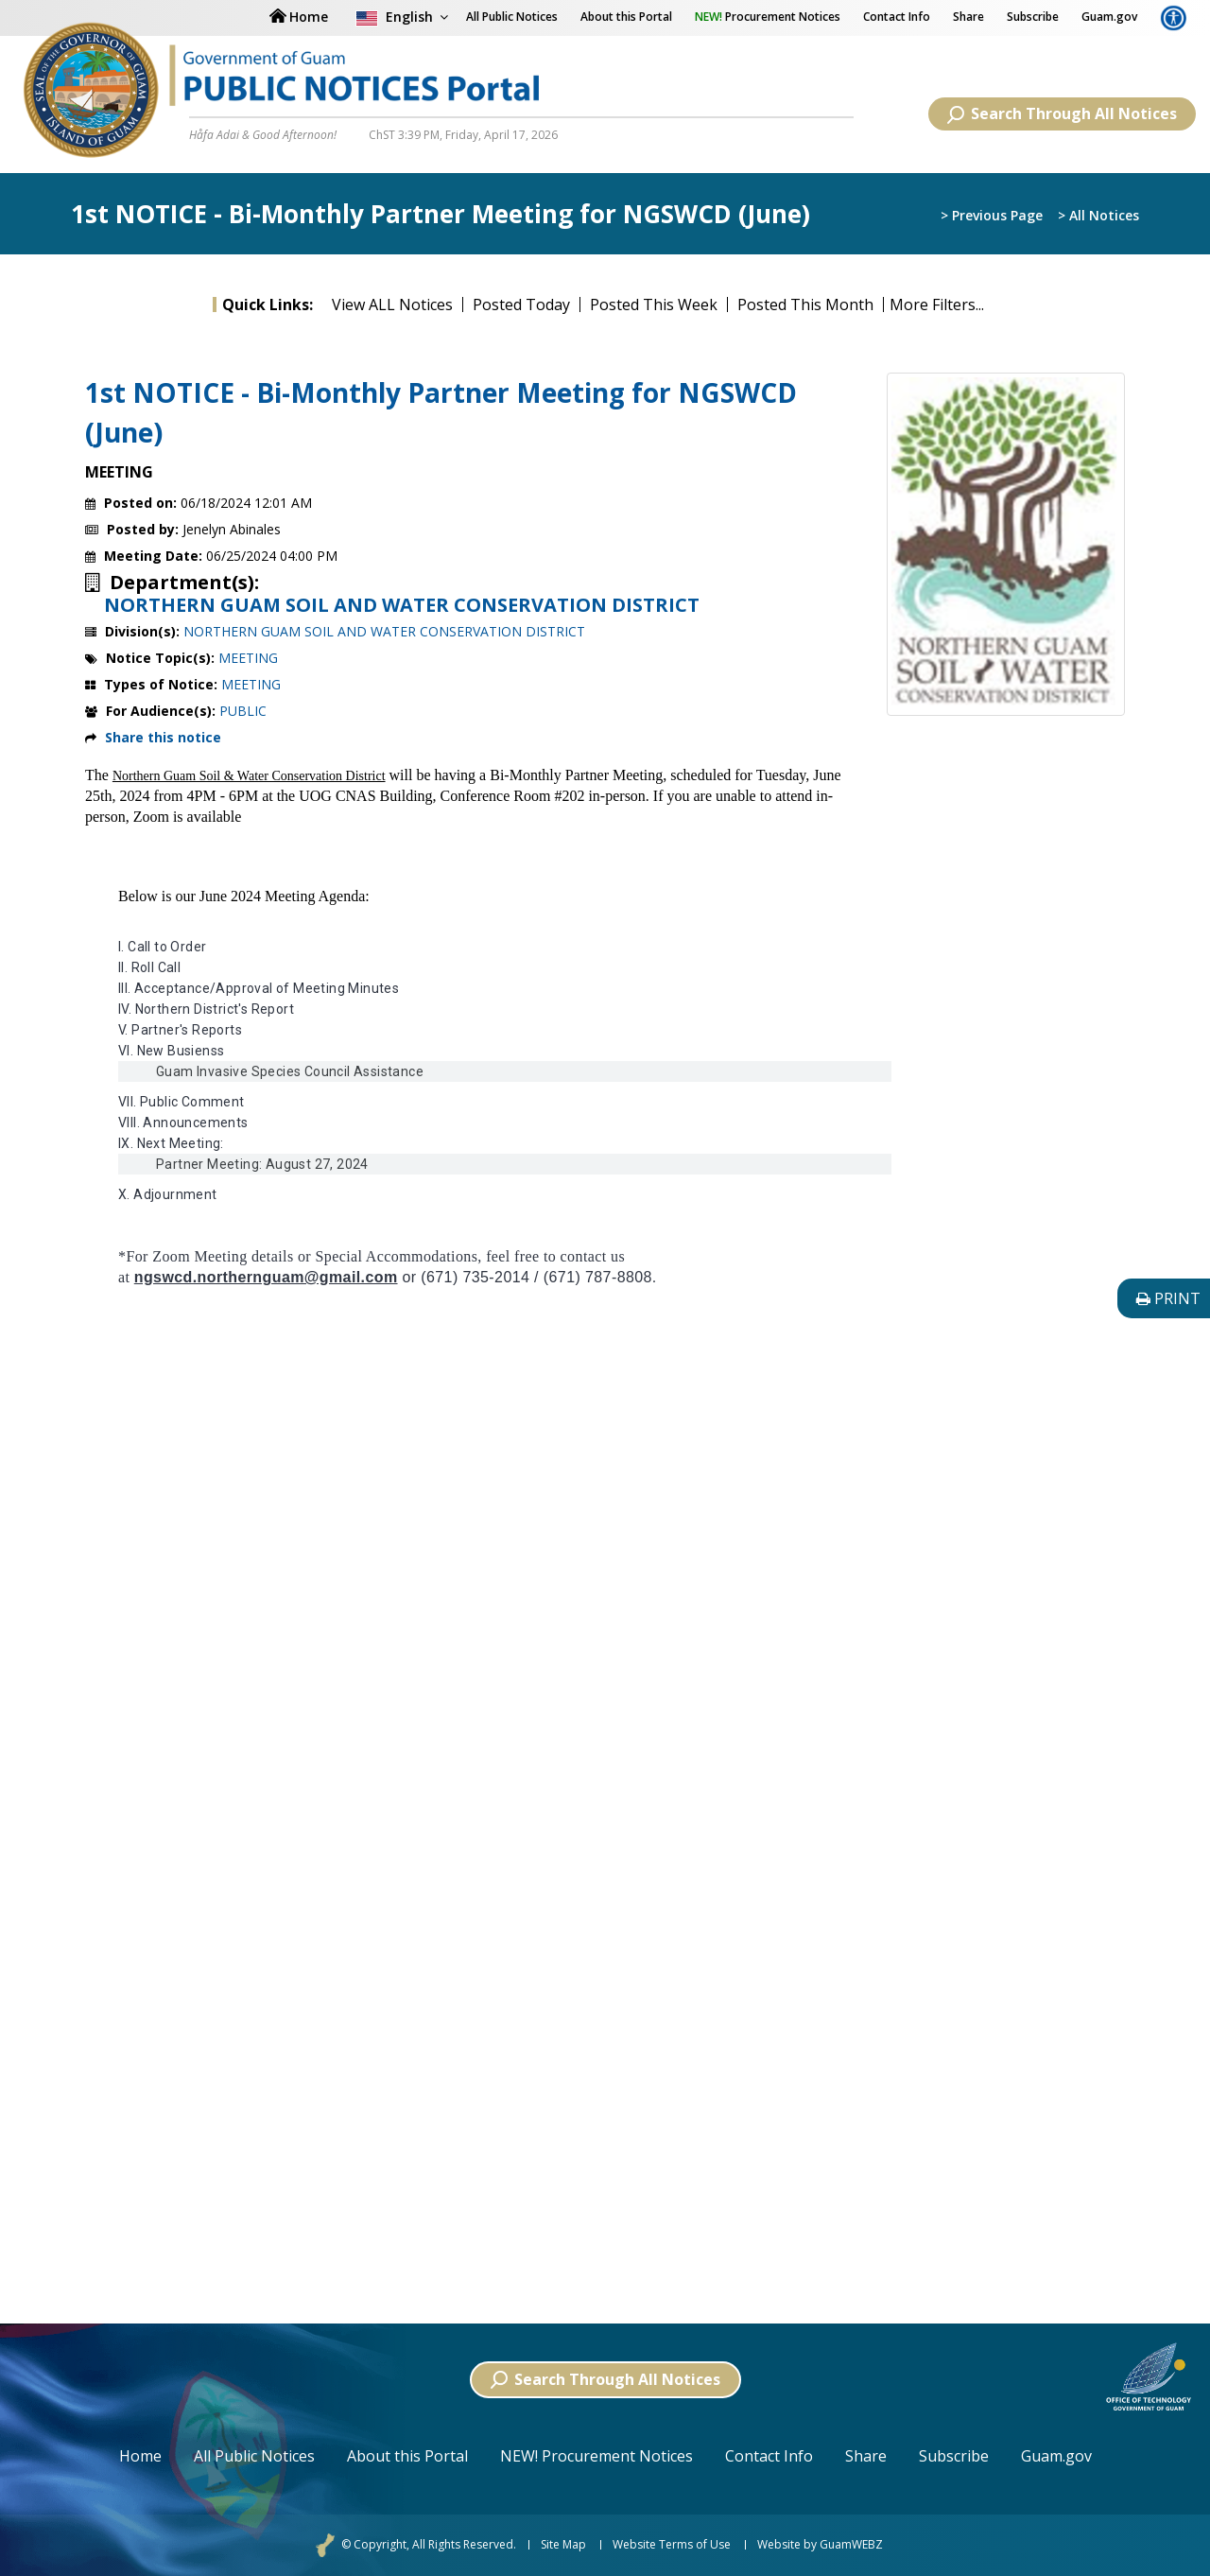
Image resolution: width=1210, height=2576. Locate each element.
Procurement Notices (767, 17)
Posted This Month (805, 304)
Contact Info (896, 17)
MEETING (248, 658)
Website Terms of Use (672, 2545)
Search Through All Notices (1062, 113)
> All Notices (1098, 215)
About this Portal (626, 17)
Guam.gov (1109, 17)
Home (140, 2455)
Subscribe (1033, 17)
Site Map (563, 2545)
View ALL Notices (392, 304)
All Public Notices (254, 2455)
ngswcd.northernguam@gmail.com (266, 1277)
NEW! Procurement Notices (596, 2455)
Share (968, 17)
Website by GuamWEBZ (820, 2545)
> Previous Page (992, 215)
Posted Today (521, 304)
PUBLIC (243, 711)
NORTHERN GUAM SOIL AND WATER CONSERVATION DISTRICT (402, 605)
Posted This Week (653, 304)
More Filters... (937, 304)
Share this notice (163, 737)
